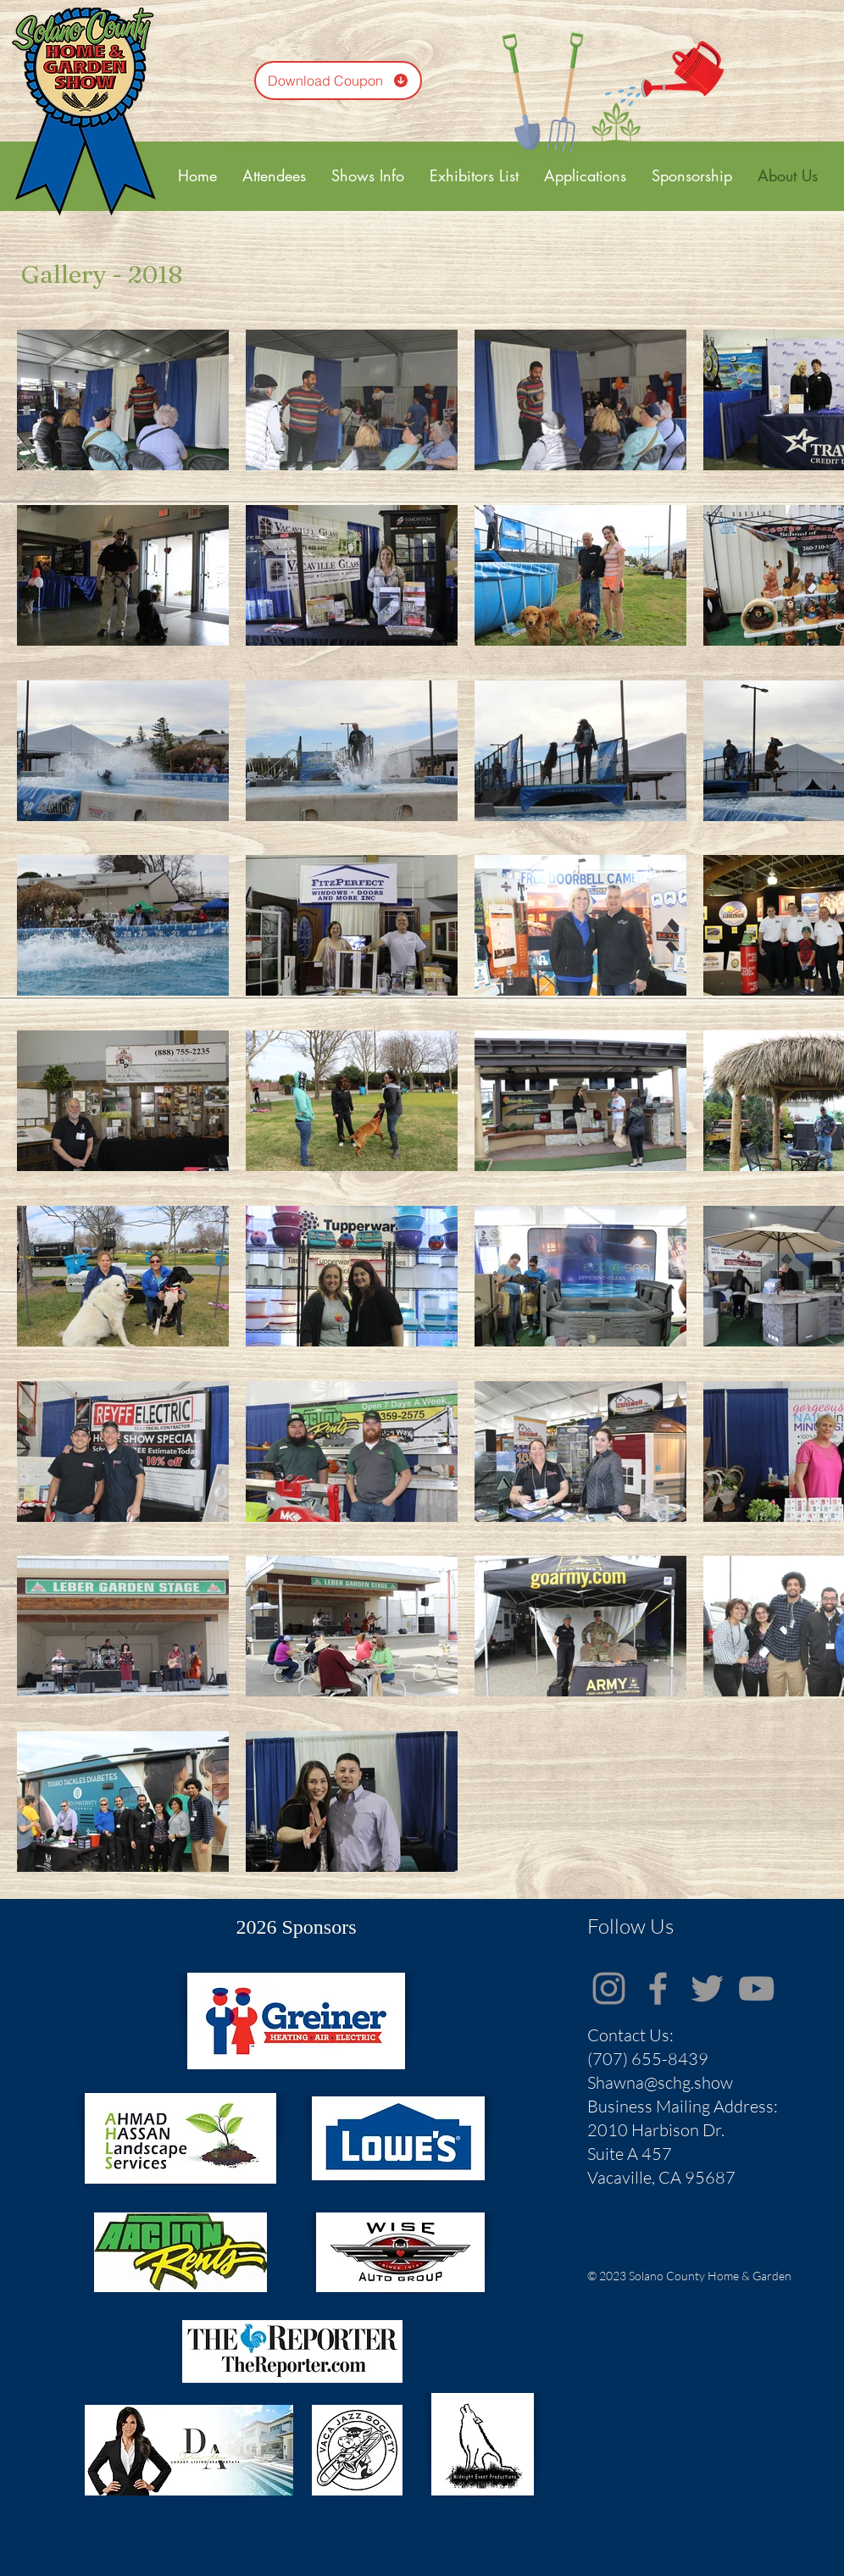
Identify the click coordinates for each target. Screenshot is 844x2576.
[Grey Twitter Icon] (707, 1988)
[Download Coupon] (338, 80)
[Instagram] (608, 1988)
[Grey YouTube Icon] (756, 1988)
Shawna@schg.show (660, 2082)
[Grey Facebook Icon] (658, 1988)
